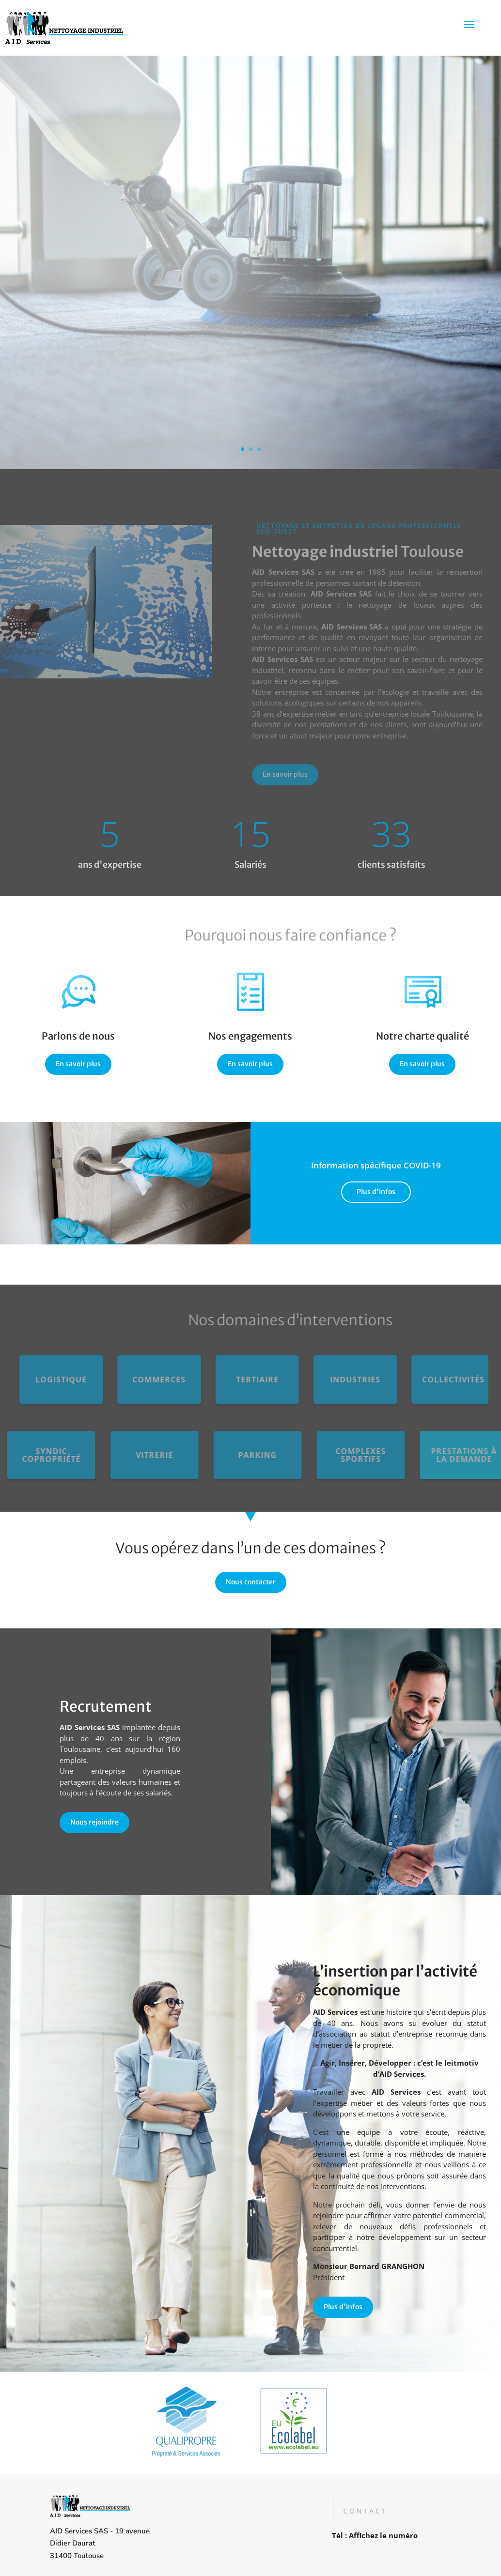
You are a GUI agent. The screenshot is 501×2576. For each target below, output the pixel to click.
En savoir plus (267, 774)
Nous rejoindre (104, 1822)
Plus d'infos (376, 1191)
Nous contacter (251, 1582)
